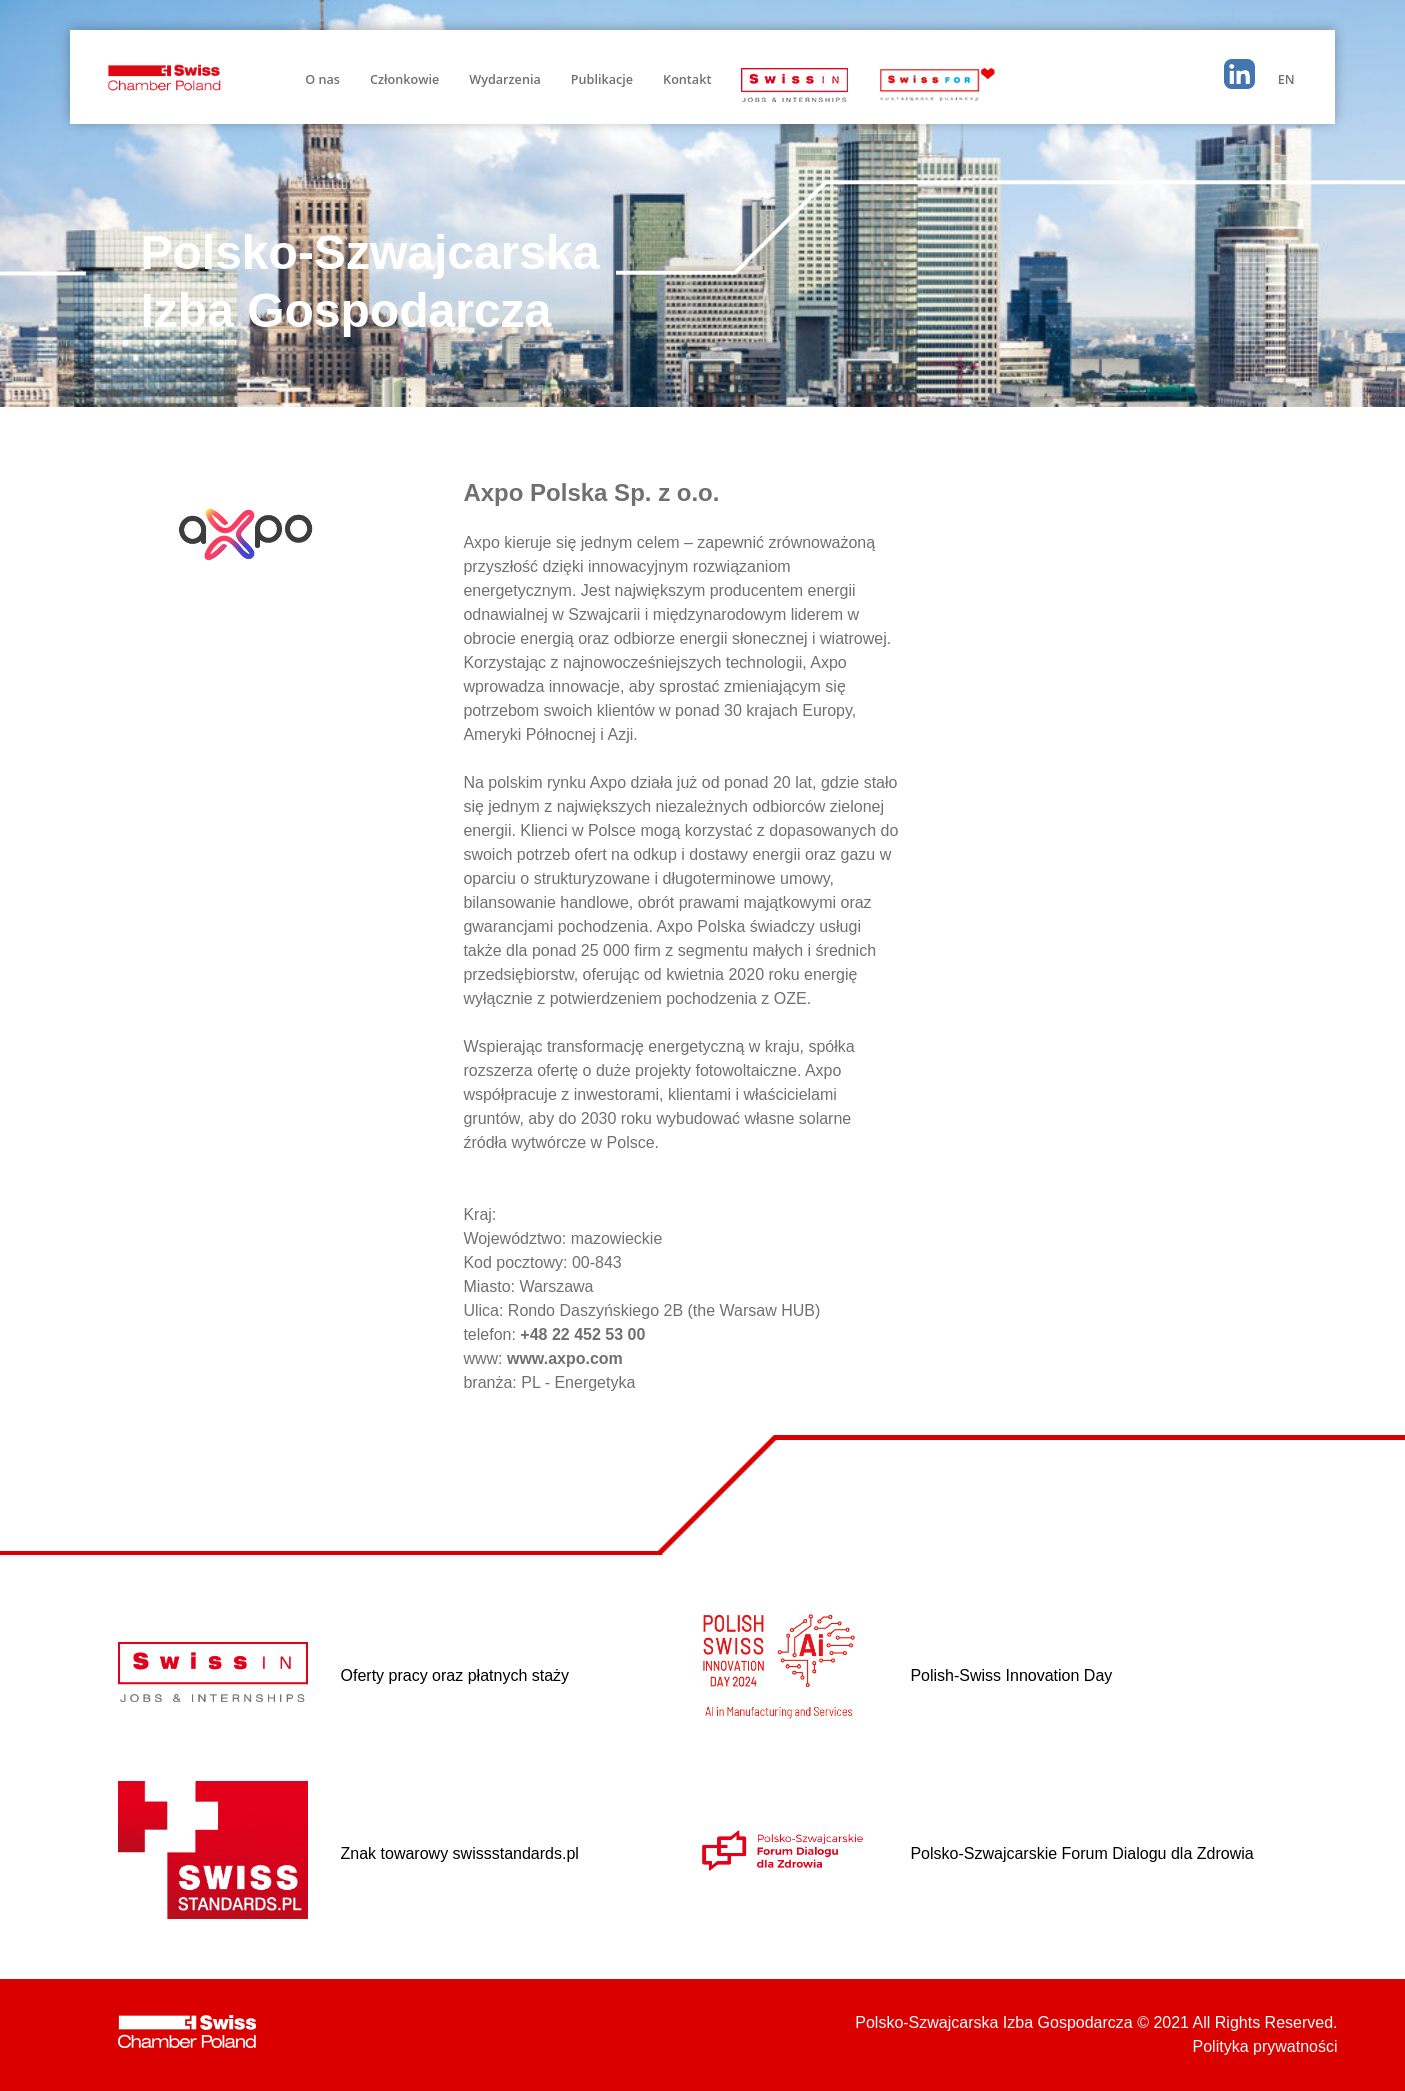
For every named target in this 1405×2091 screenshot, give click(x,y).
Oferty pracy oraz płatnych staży (455, 1675)
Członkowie (404, 79)
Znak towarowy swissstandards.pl (460, 1853)
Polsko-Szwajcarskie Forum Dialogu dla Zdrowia (1081, 1853)
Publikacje (602, 79)
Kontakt (687, 79)
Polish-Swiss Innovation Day (1011, 1675)
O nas (322, 79)
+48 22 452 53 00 (582, 1334)
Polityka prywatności (1265, 2046)
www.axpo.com (565, 1358)
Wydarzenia (505, 79)
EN (1286, 79)
